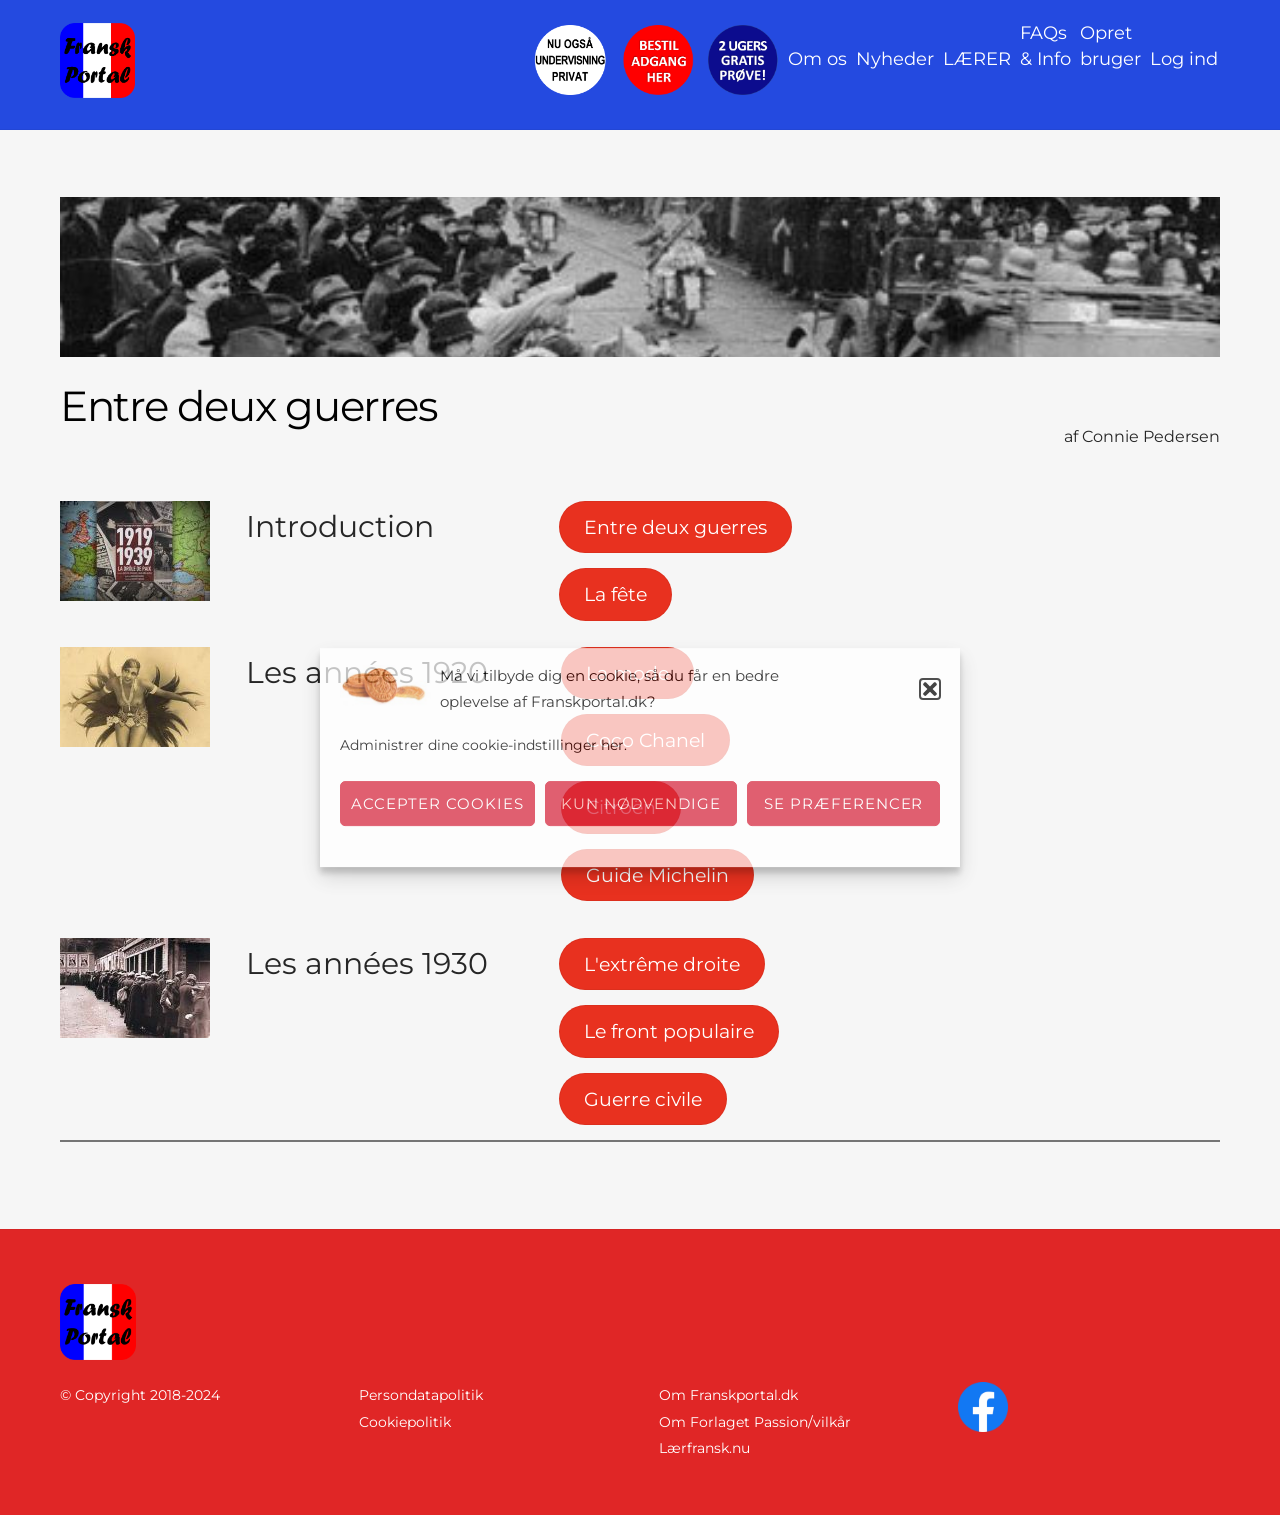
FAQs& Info (1045, 46)
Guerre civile (643, 1099)
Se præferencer (844, 803)
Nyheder (895, 59)
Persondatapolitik (421, 1395)
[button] (930, 689)
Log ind (1184, 59)
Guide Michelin (657, 875)
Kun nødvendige (641, 803)
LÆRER (977, 59)
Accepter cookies (437, 803)
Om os (817, 59)
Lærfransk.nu (704, 1448)
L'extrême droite (662, 964)
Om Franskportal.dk (728, 1395)
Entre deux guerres (675, 527)
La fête (615, 594)
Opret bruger (1110, 46)
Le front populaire (669, 1031)
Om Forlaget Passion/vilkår (755, 1422)
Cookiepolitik (405, 1422)
